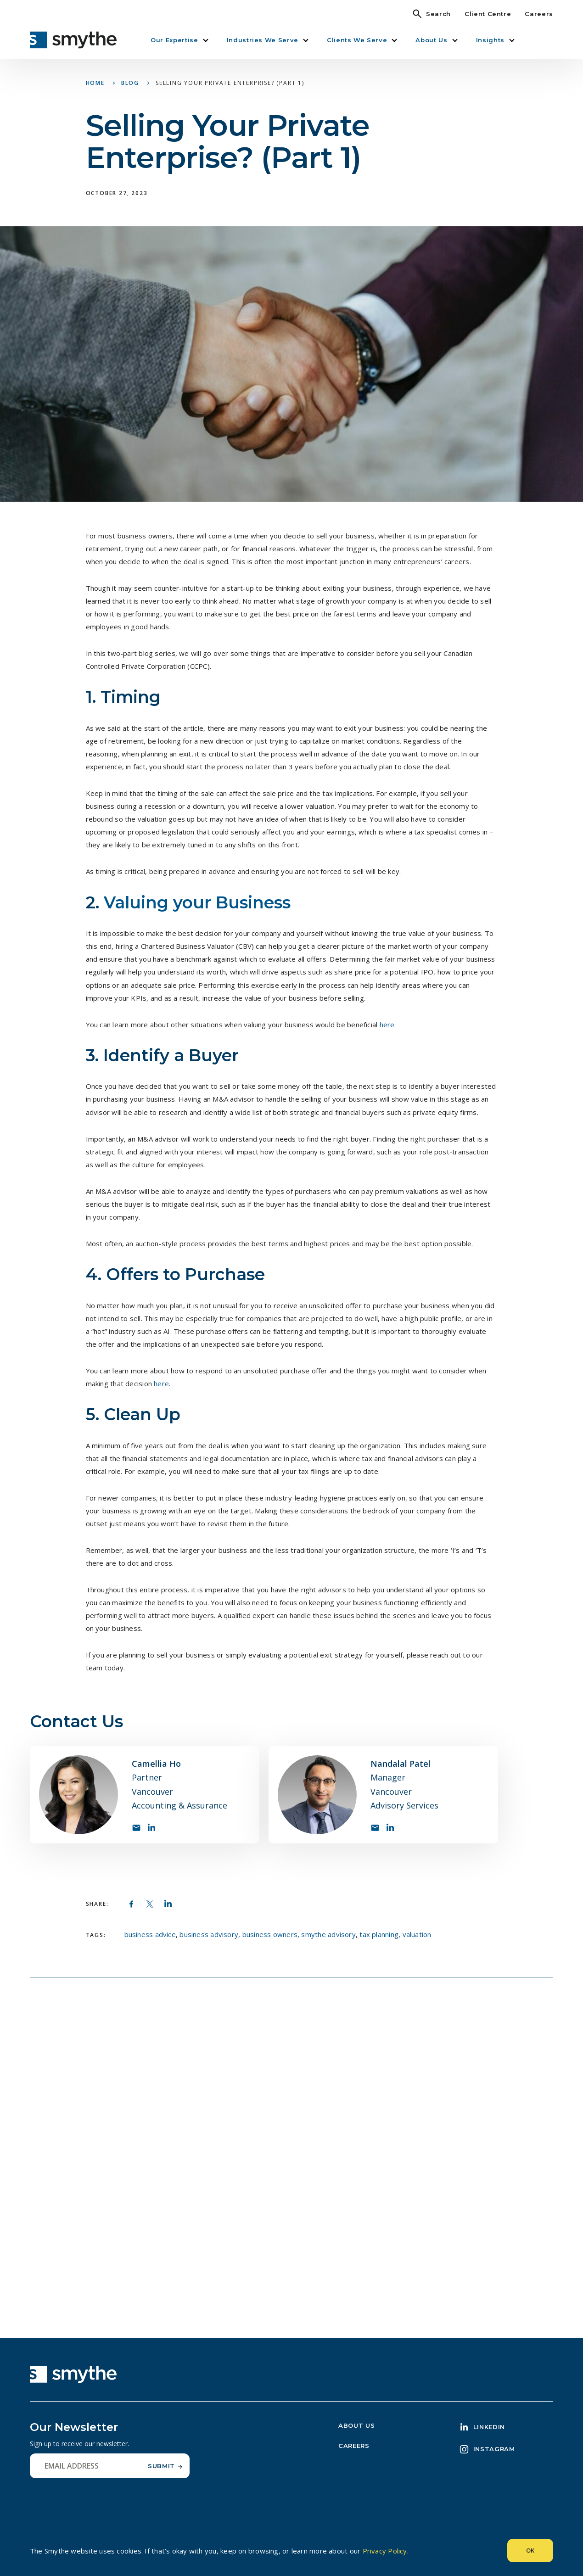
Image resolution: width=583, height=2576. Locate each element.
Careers (539, 13)
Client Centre (488, 13)
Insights (490, 40)
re (390, 1024)
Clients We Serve (357, 40)
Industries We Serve (262, 40)
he (383, 1024)
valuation (417, 1934)
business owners (269, 1934)
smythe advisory (328, 1934)
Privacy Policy (385, 2550)
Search (438, 13)
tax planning (378, 1934)
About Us (431, 40)
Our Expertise (174, 40)
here (161, 1383)
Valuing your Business (199, 902)
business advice (150, 1934)
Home (95, 83)
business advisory (208, 1934)
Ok (530, 2550)
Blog (130, 83)
